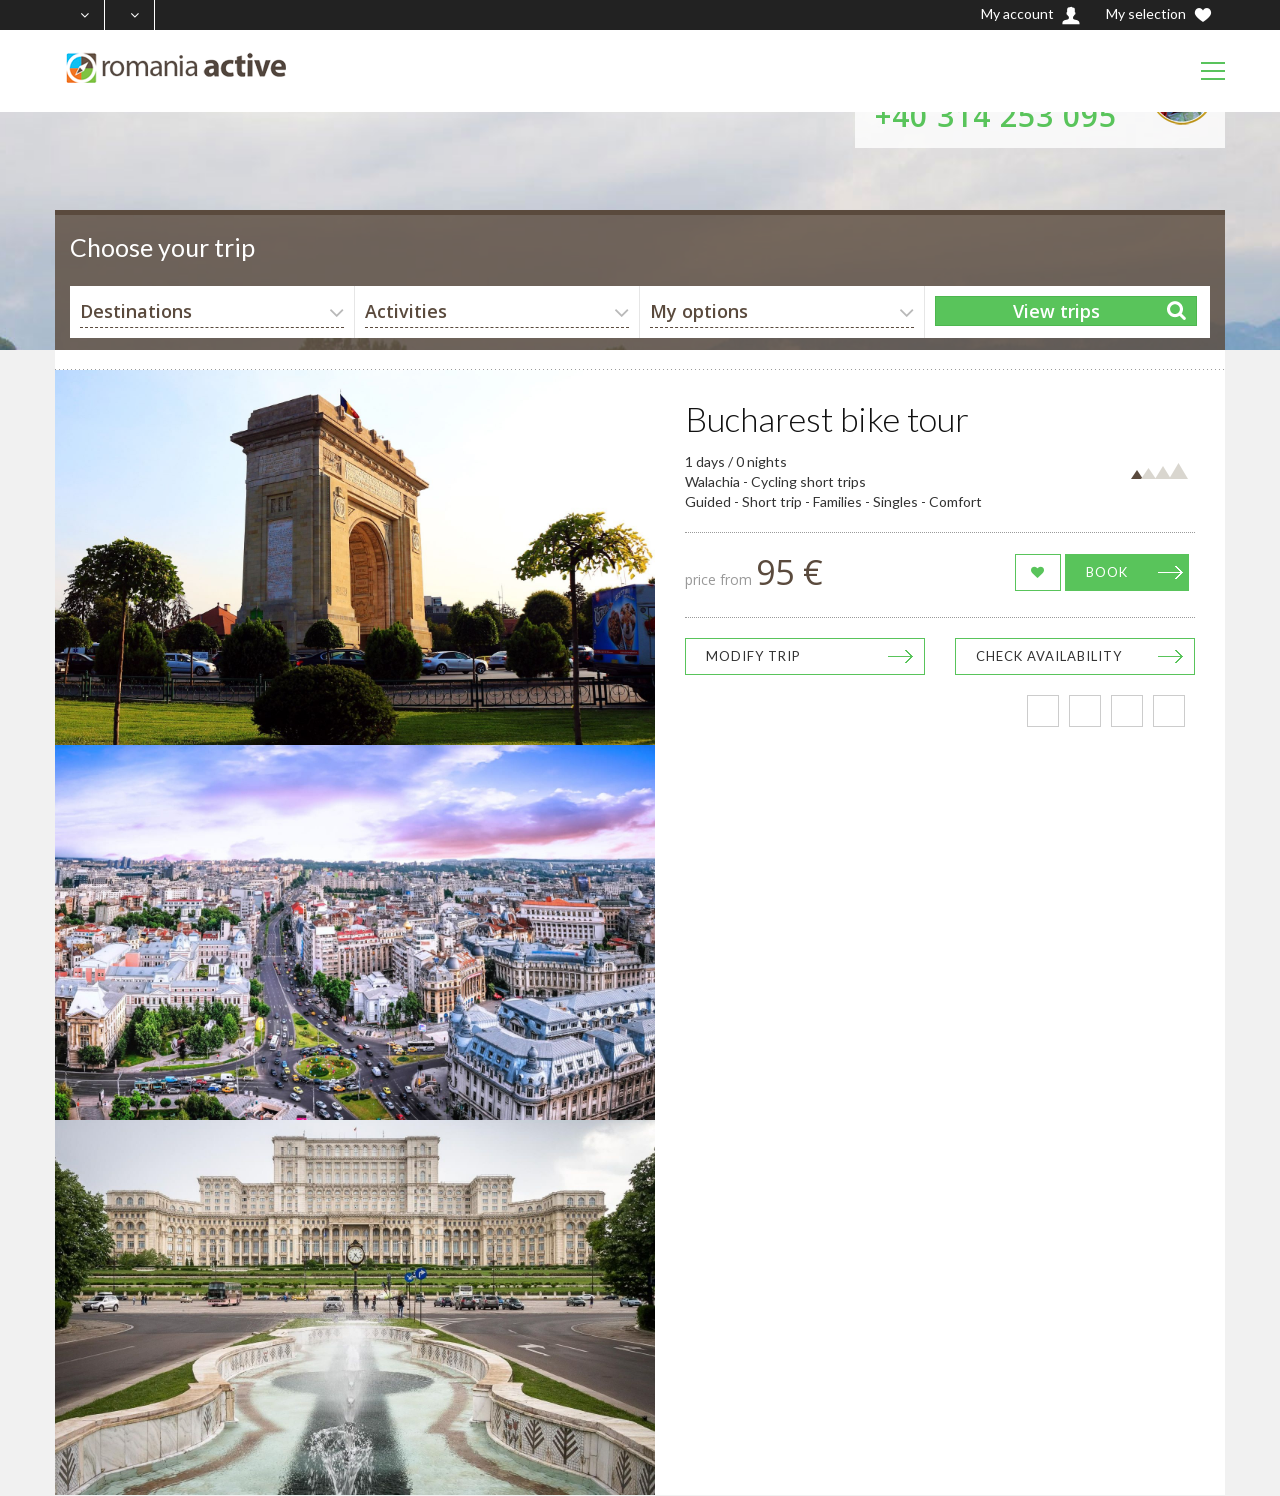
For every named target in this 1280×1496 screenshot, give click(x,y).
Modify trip (753, 656)
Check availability (1049, 656)
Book (1107, 572)
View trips (1056, 311)
